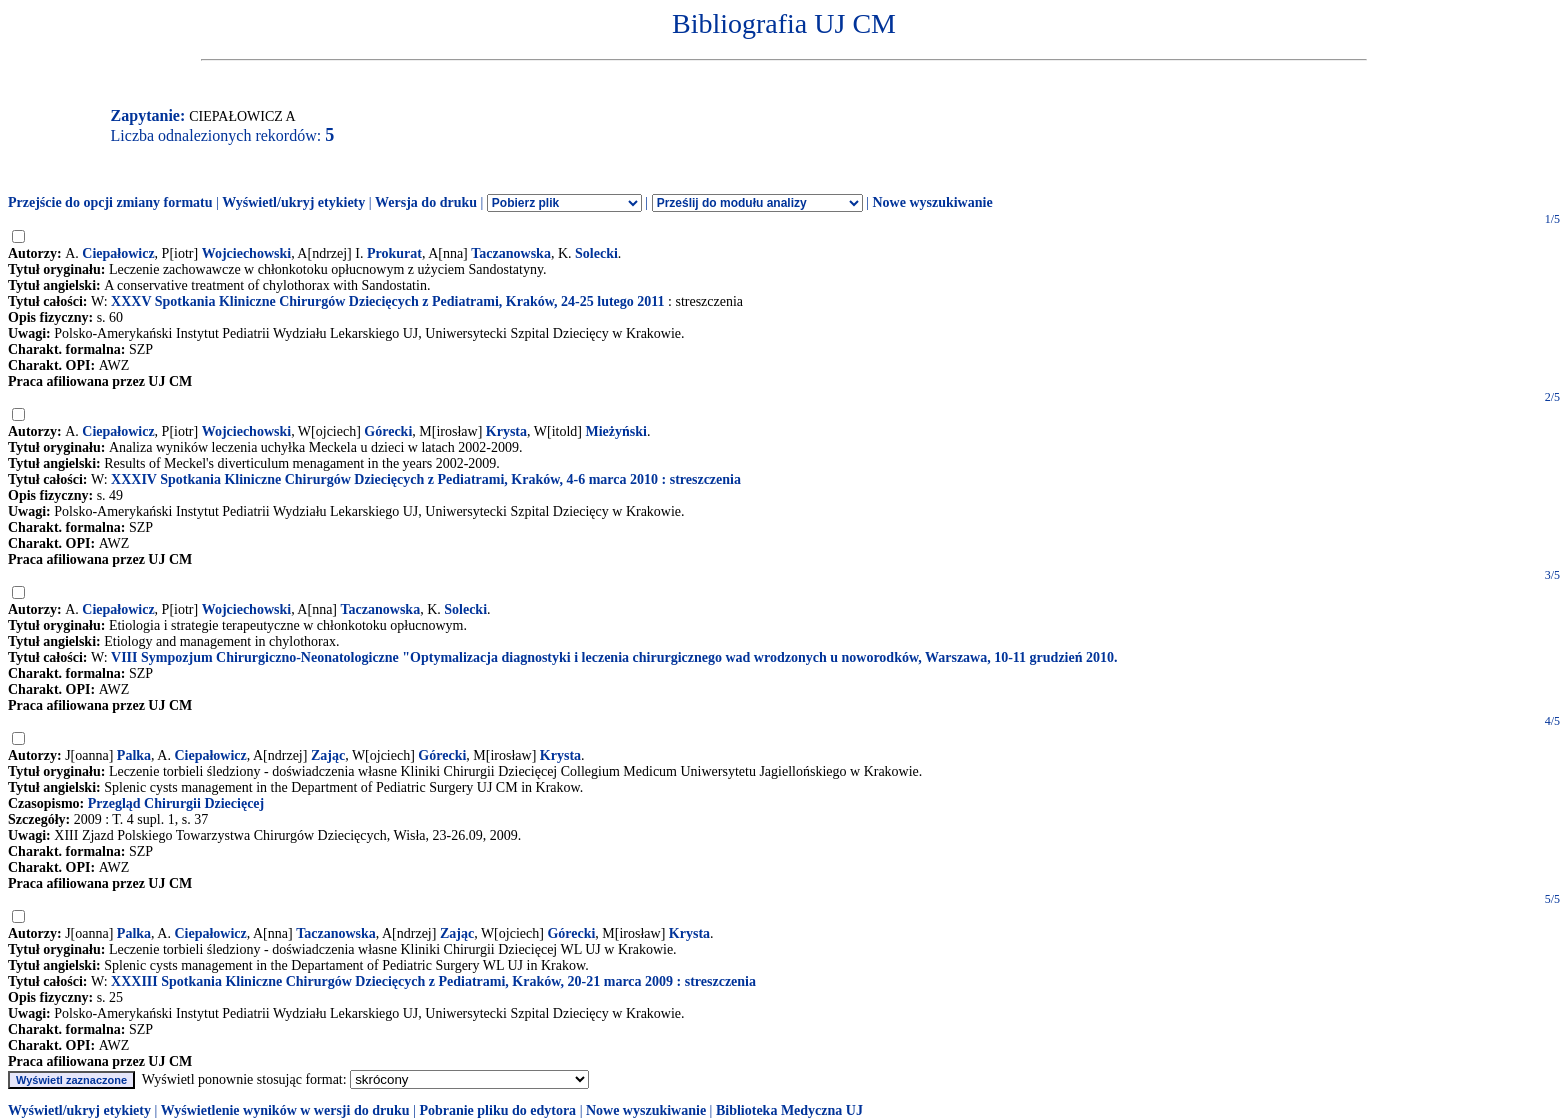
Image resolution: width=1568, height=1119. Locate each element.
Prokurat (394, 253)
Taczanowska (511, 253)
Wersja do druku (426, 202)
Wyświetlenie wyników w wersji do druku (285, 1110)
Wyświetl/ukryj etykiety (293, 202)
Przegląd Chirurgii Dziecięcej (176, 803)
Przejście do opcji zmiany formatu (110, 202)
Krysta (506, 431)
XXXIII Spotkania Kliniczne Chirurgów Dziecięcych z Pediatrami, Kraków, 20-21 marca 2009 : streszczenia (433, 981)
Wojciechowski (246, 253)
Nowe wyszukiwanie (932, 202)
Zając (328, 755)
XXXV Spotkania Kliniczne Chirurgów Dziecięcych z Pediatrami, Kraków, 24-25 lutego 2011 (387, 301)
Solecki (596, 253)
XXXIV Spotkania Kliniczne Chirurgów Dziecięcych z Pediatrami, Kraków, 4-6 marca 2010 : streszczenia (426, 479)
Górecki (388, 431)
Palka (134, 755)
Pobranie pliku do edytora (497, 1110)
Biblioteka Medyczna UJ (789, 1110)
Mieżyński (616, 431)
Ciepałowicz (118, 253)
